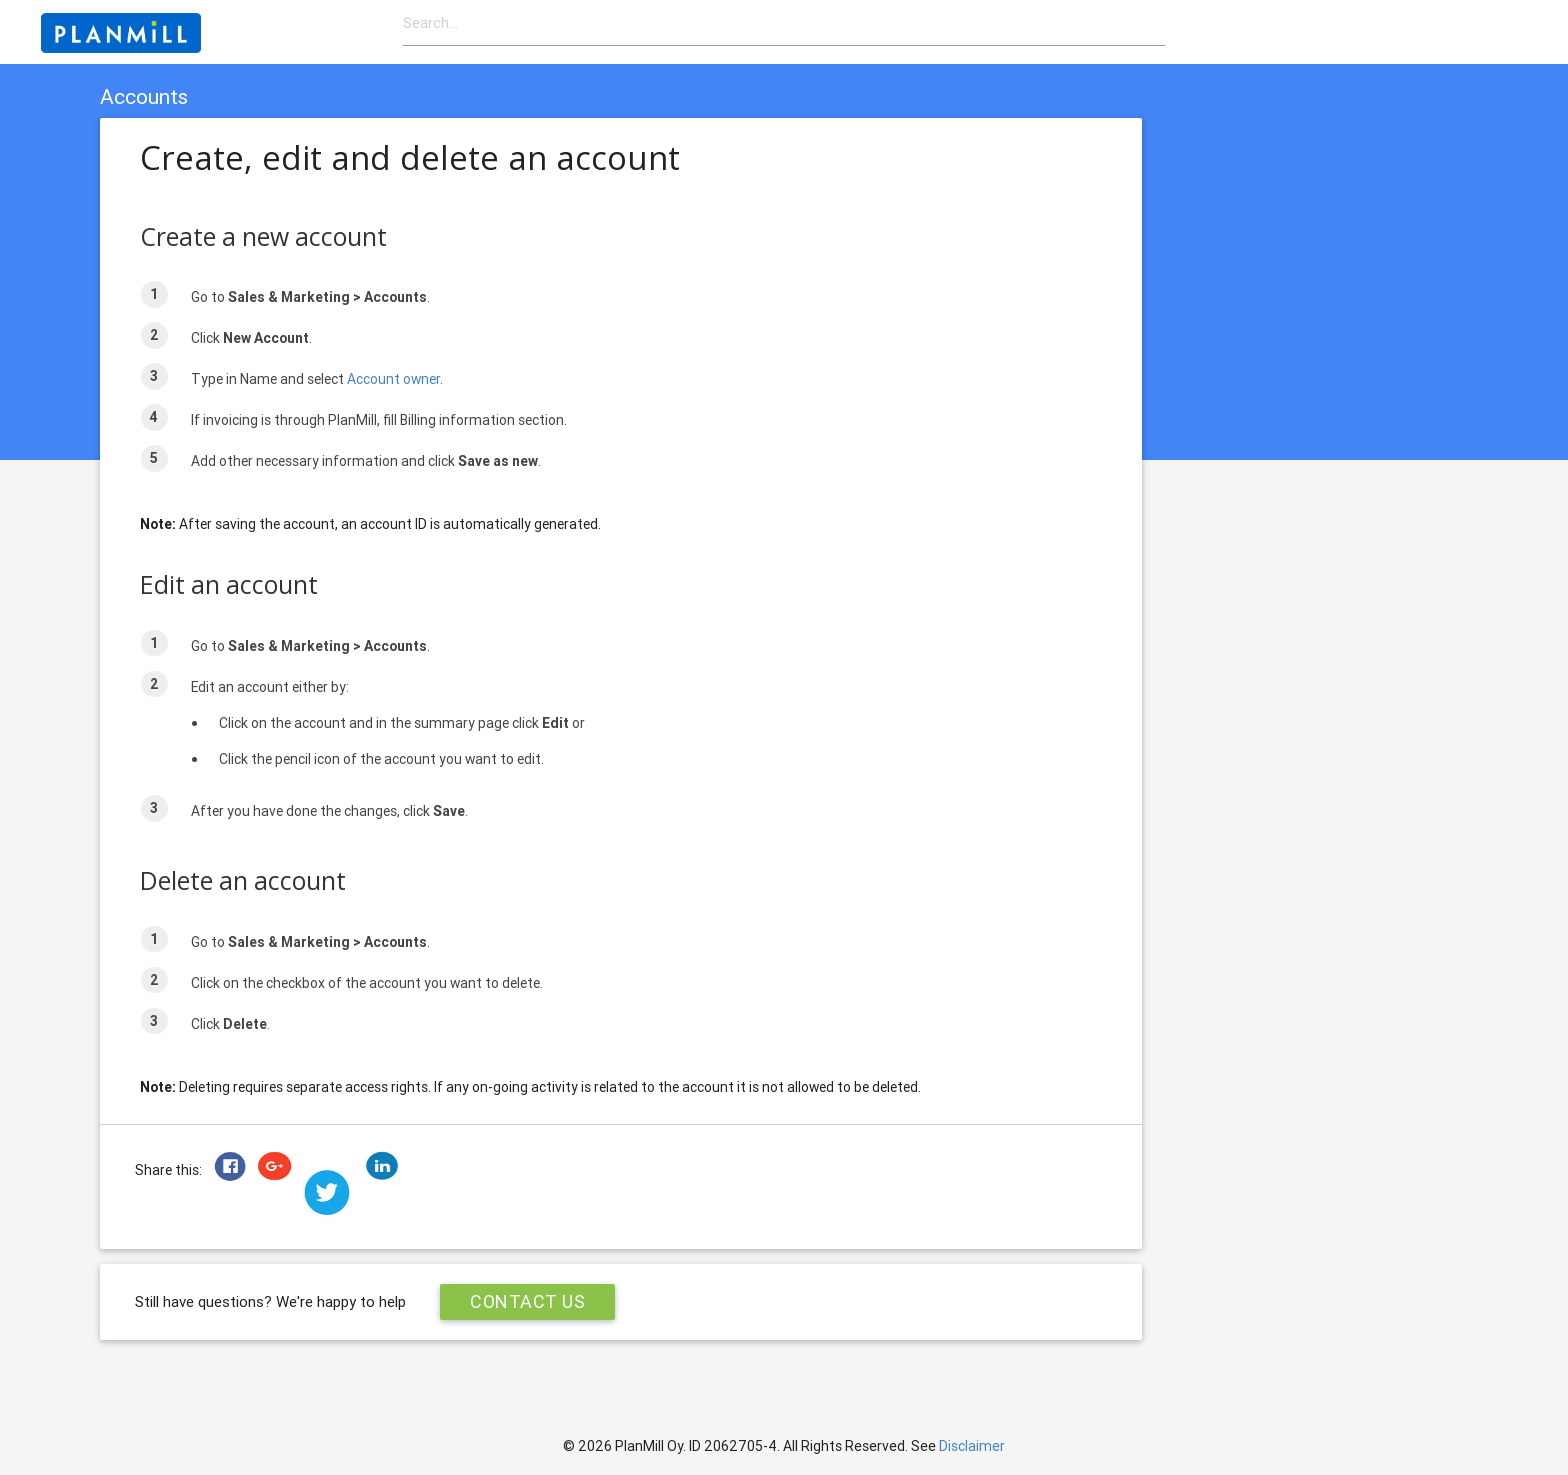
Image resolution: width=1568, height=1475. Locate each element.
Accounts (144, 97)
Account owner (393, 379)
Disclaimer (972, 1446)
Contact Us (527, 1301)
